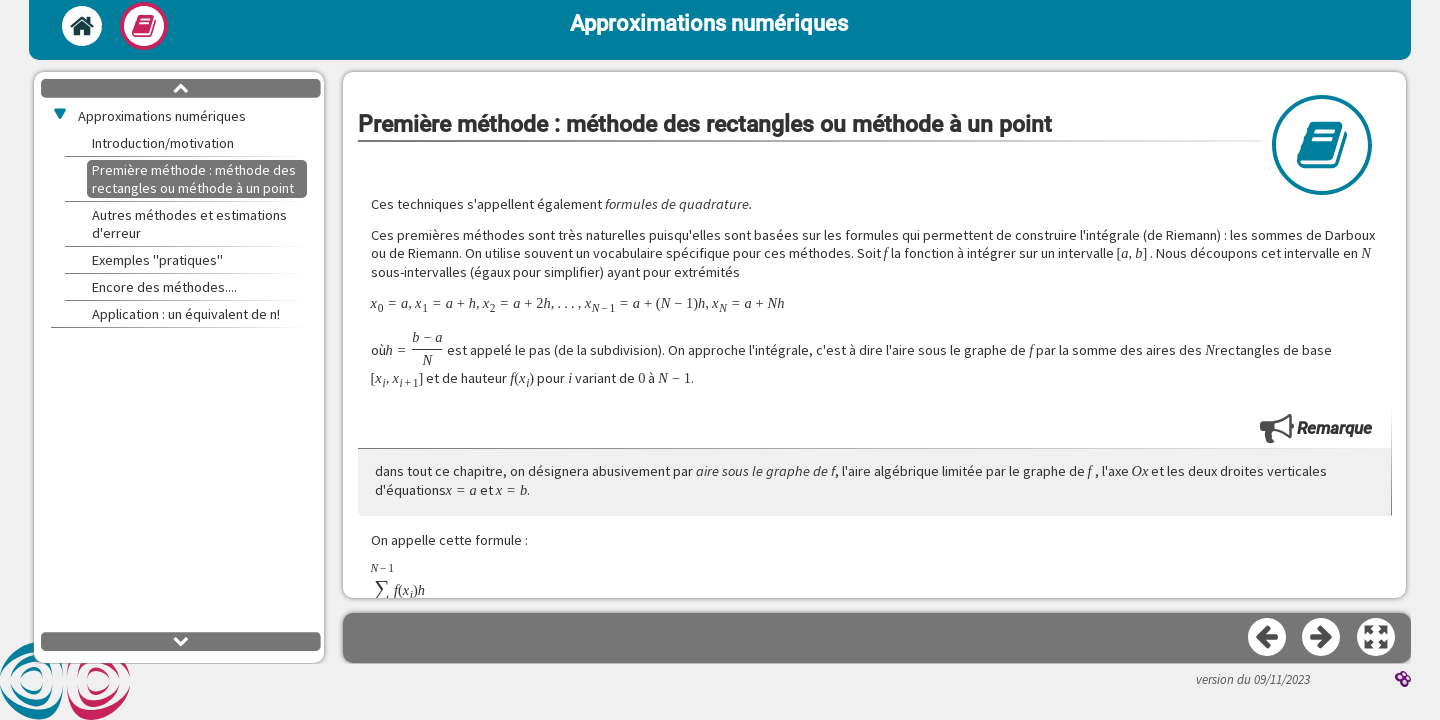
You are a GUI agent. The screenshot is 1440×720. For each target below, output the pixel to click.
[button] (1377, 638)
